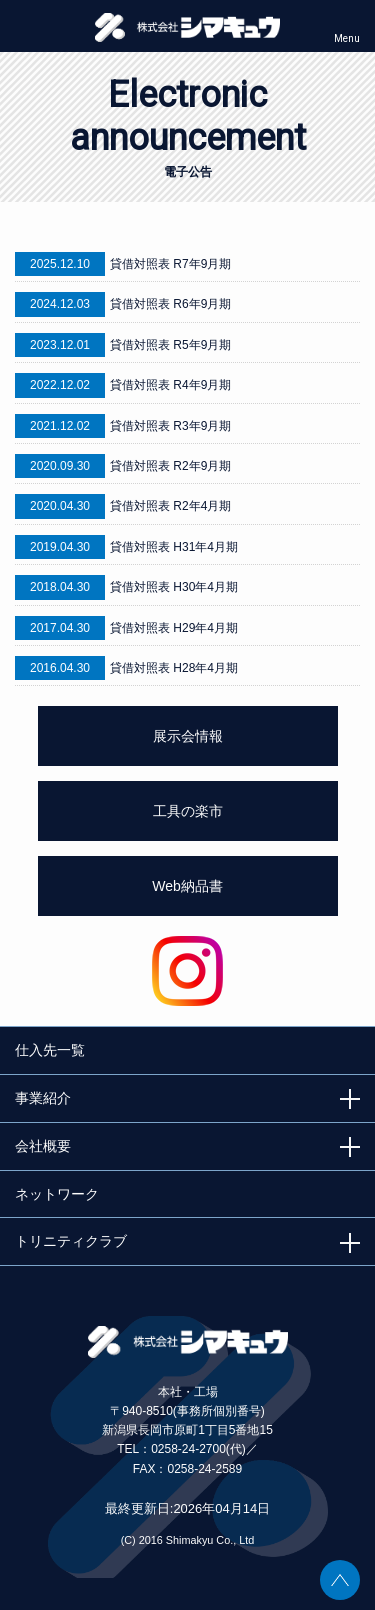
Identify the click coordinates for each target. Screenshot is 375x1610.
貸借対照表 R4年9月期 (170, 385)
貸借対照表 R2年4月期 (170, 506)
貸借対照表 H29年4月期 (174, 628)
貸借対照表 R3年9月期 (170, 426)
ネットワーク (57, 1194)
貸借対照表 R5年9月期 (170, 345)
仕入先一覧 (50, 1050)
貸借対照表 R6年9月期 (170, 304)
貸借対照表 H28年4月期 (174, 668)
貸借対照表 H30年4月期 (174, 587)
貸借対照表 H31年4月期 (174, 547)
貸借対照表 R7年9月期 (170, 264)
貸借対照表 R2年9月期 (170, 466)
